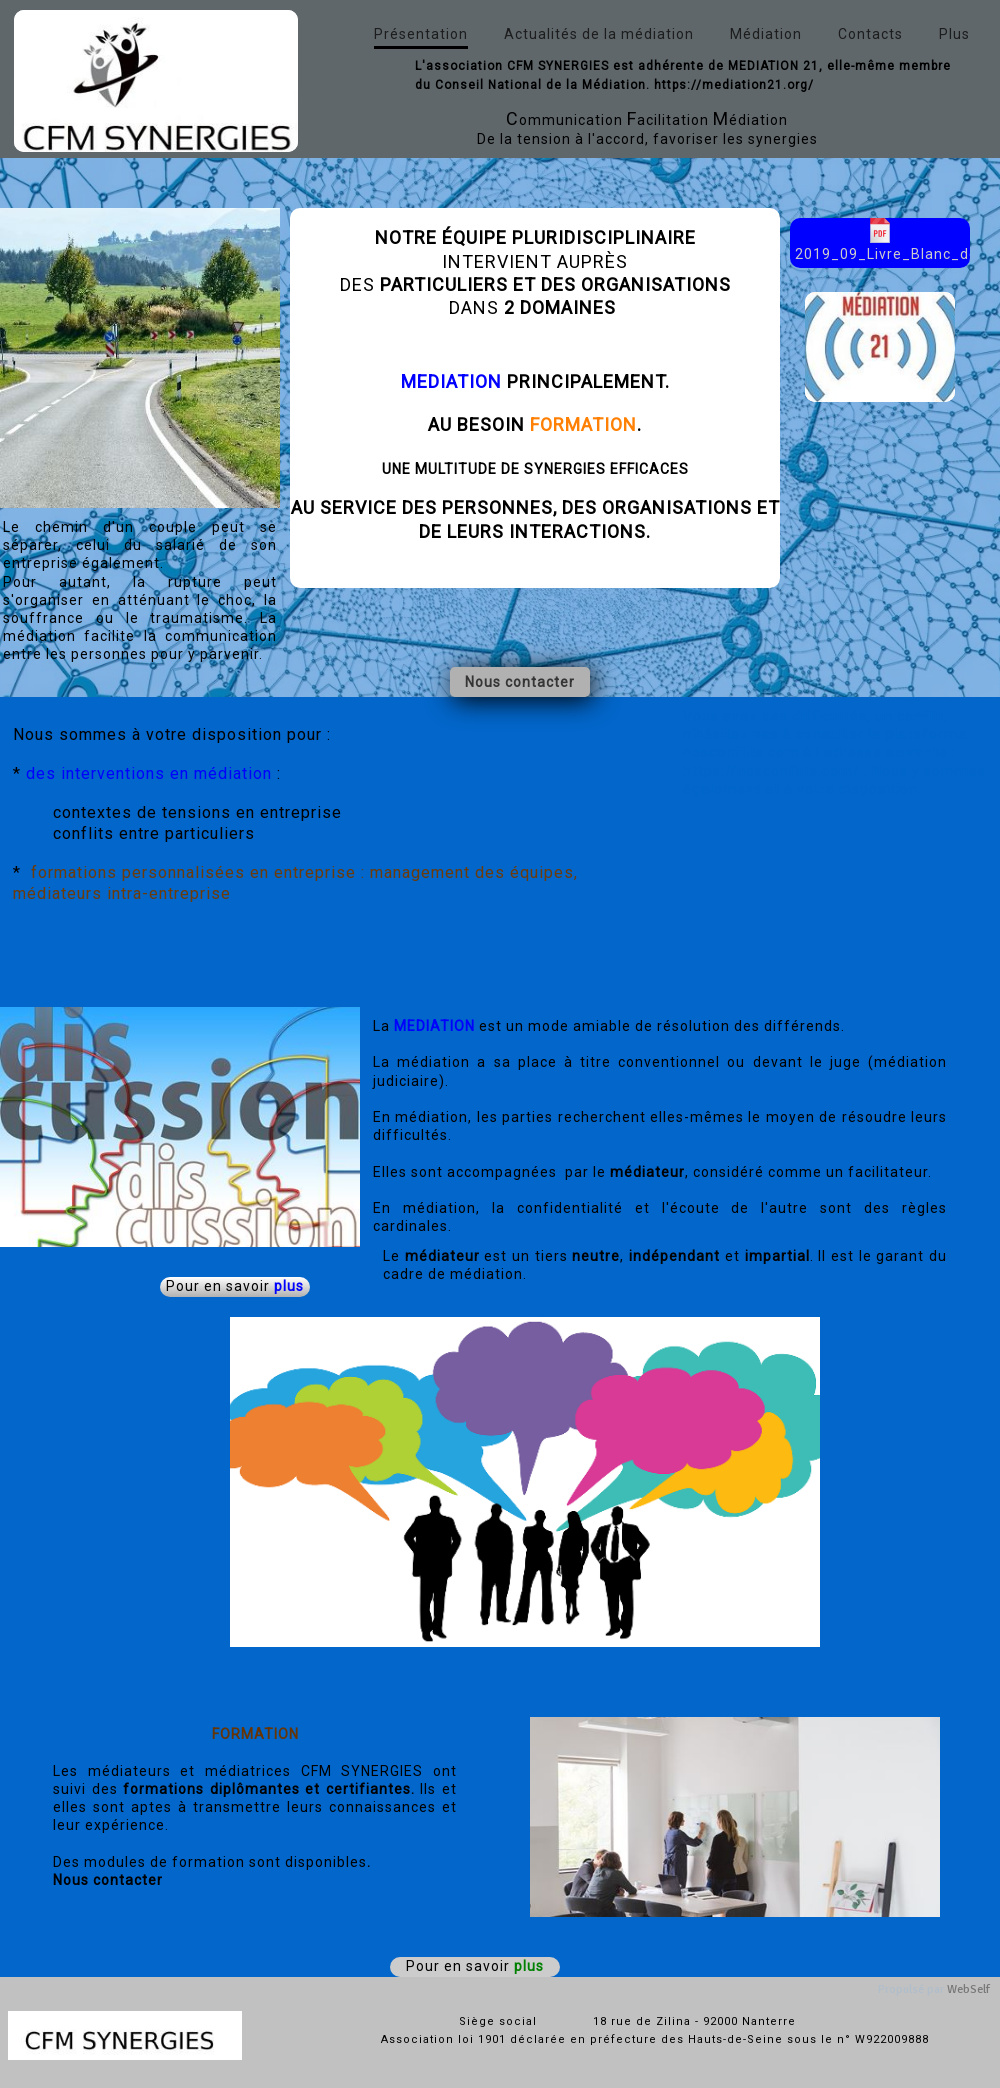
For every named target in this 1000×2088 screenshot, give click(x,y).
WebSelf (968, 1989)
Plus (954, 34)
